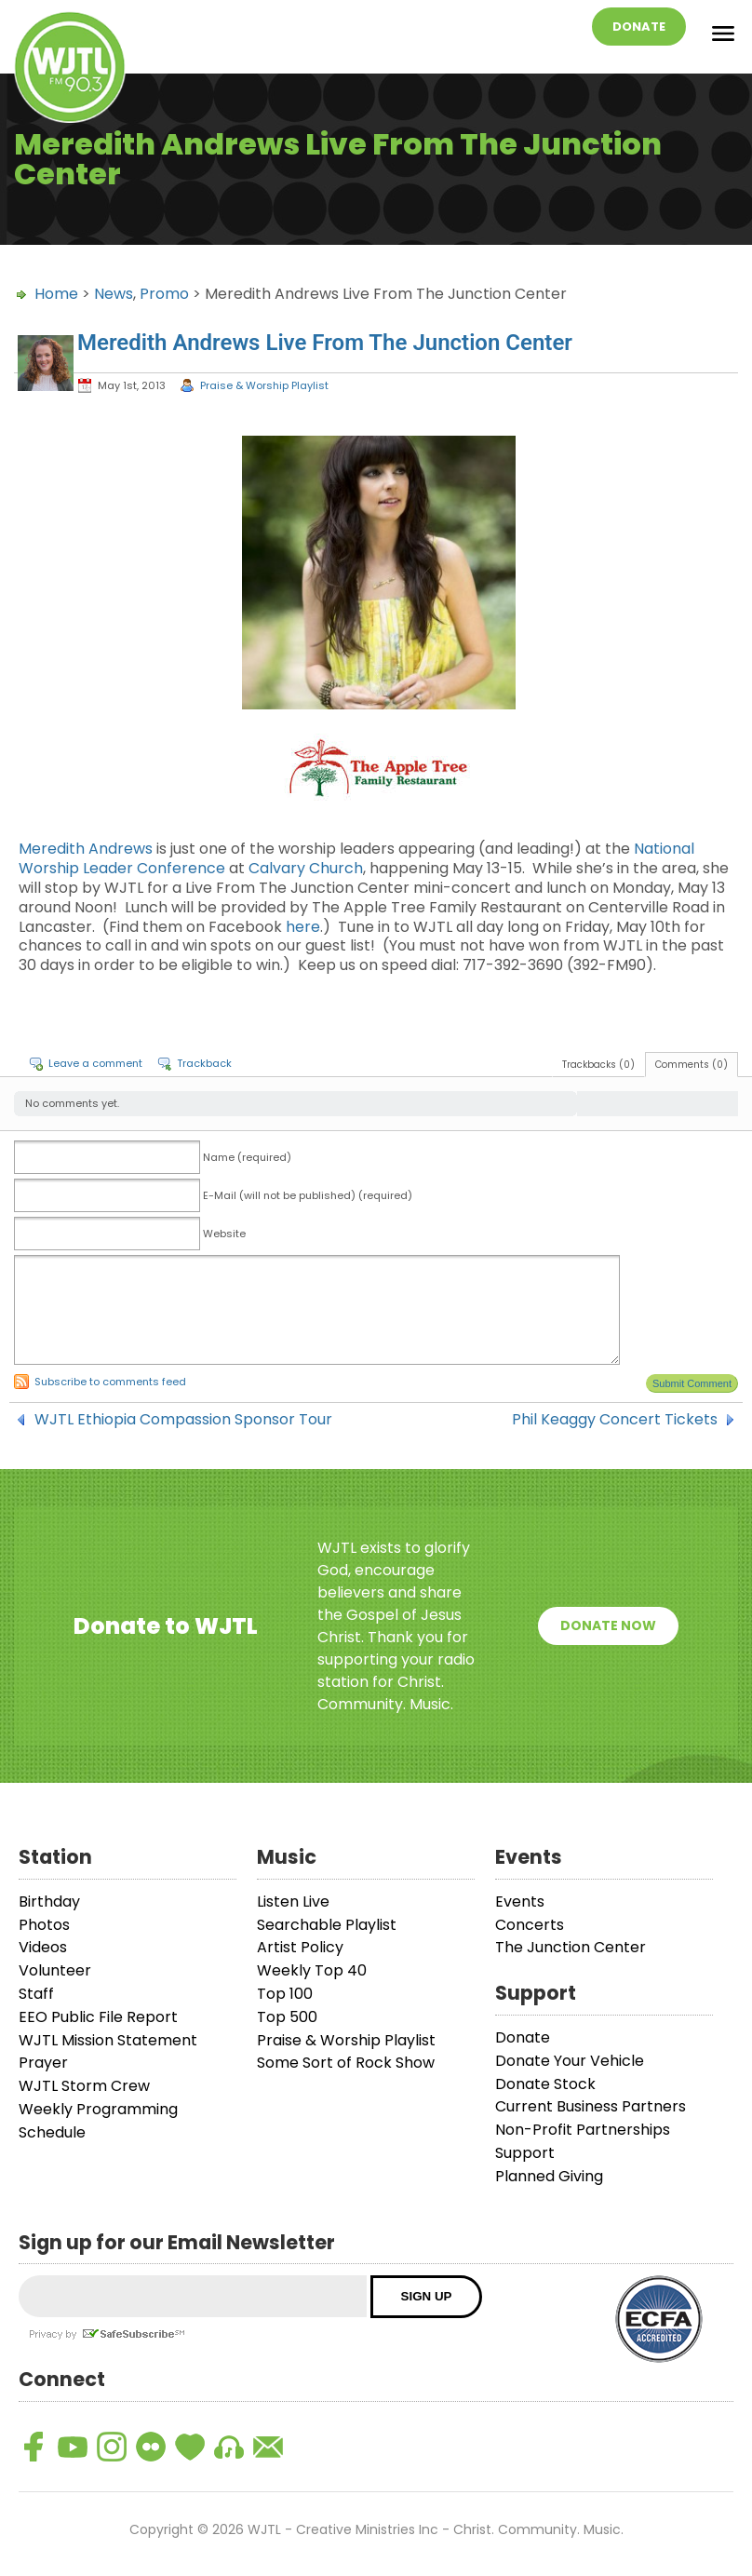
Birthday (49, 1901)
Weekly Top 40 (312, 1970)
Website (224, 1233)
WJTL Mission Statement (108, 2040)
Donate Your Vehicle (569, 2060)
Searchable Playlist (326, 1924)
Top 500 (287, 2017)
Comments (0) (691, 1065)
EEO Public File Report (98, 2017)
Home (56, 293)
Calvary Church (305, 868)
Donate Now (608, 1625)
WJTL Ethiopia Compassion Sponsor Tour (183, 1419)
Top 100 (285, 1993)
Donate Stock (545, 2084)
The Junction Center (570, 1947)
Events (519, 1901)
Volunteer (55, 1970)
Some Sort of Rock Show (346, 2062)
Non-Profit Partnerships (582, 2129)
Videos (43, 1947)
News (113, 293)
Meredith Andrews (86, 848)
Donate (638, 26)
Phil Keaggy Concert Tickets (615, 1419)
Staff (36, 1993)
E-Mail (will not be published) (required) (307, 1195)
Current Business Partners (590, 2106)
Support (525, 2153)
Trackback (204, 1063)
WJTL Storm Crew (84, 2086)
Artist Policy (300, 1947)
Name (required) (247, 1157)
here (303, 926)
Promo (164, 293)
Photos (44, 1924)
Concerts (529, 1924)
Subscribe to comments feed (110, 1381)
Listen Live (293, 1901)
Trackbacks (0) (598, 1065)
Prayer (43, 2062)
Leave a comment (95, 1063)
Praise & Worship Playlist (264, 385)
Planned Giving (549, 2176)
